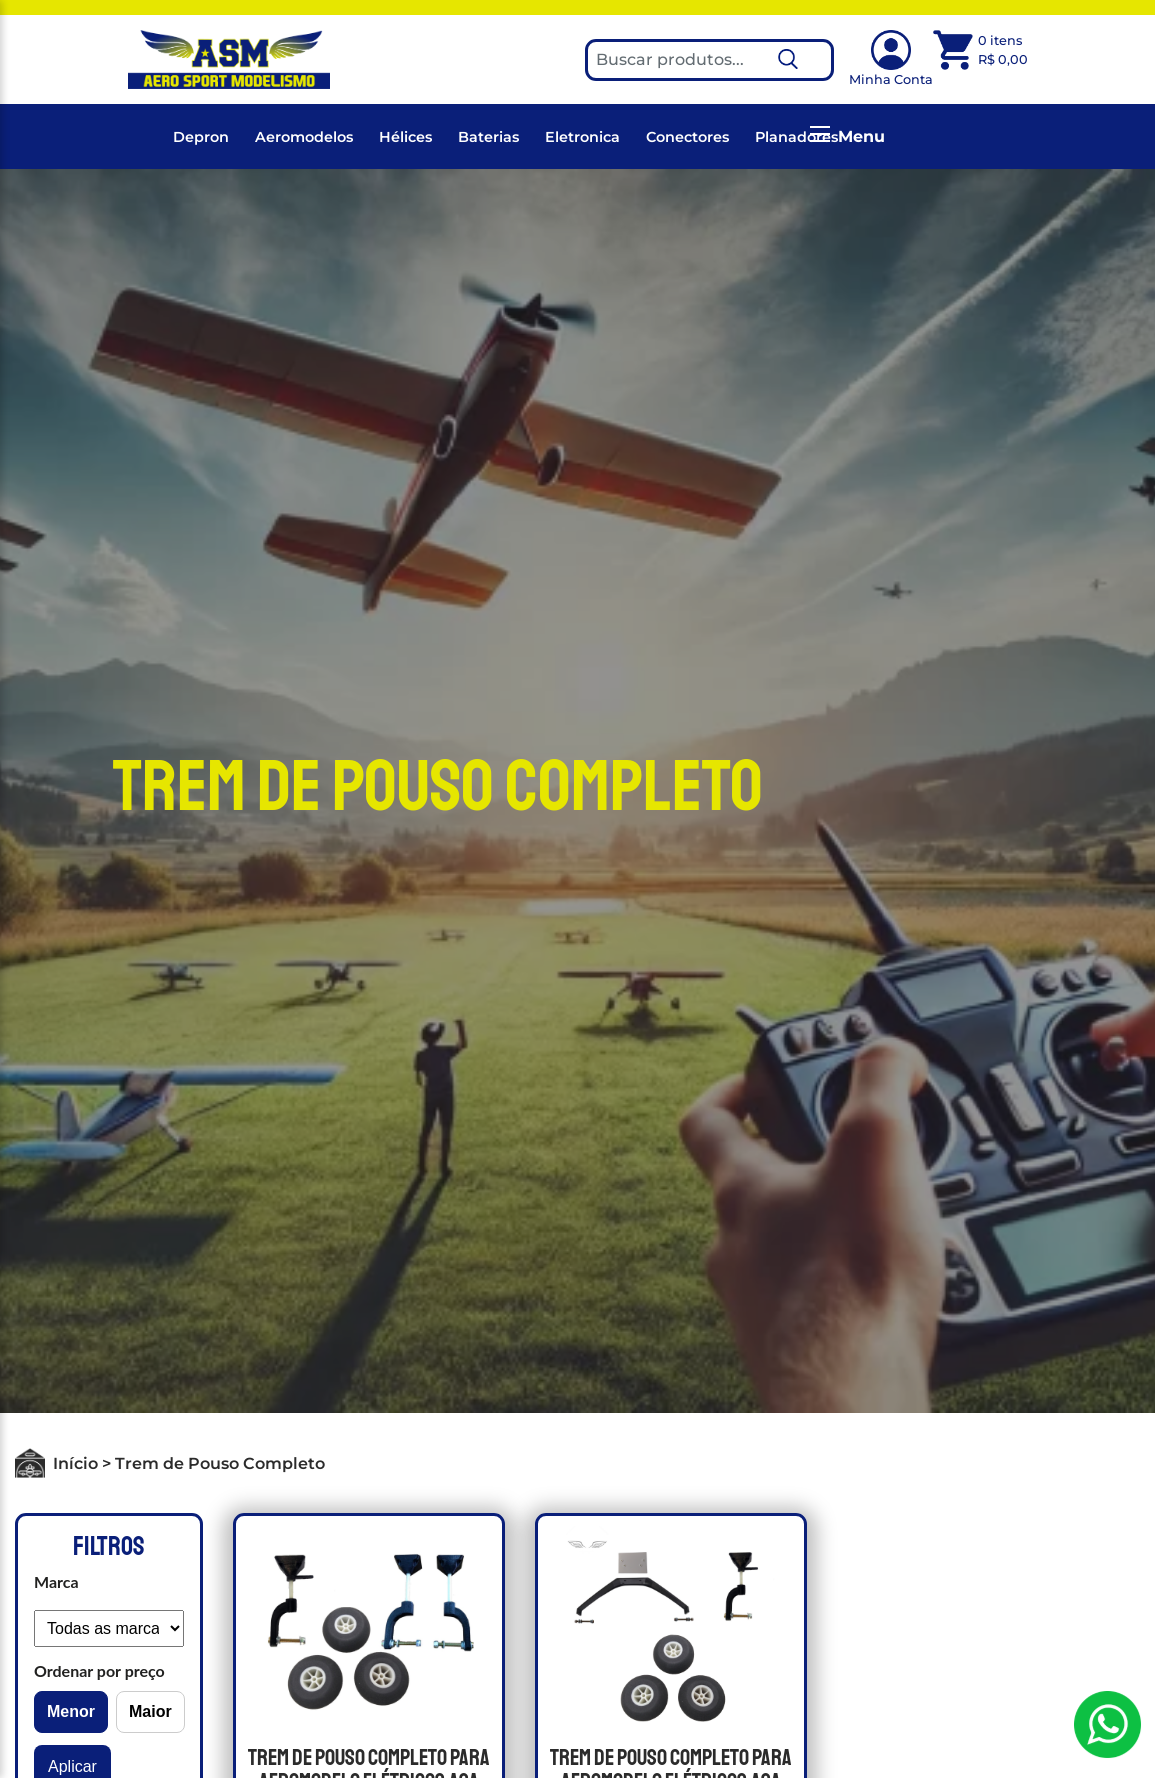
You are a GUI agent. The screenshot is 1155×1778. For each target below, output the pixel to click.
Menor (71, 1711)
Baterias (488, 137)
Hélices (405, 137)
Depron (201, 137)
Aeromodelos (304, 137)
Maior (150, 1711)
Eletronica (582, 137)
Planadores (796, 137)
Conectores (687, 137)
